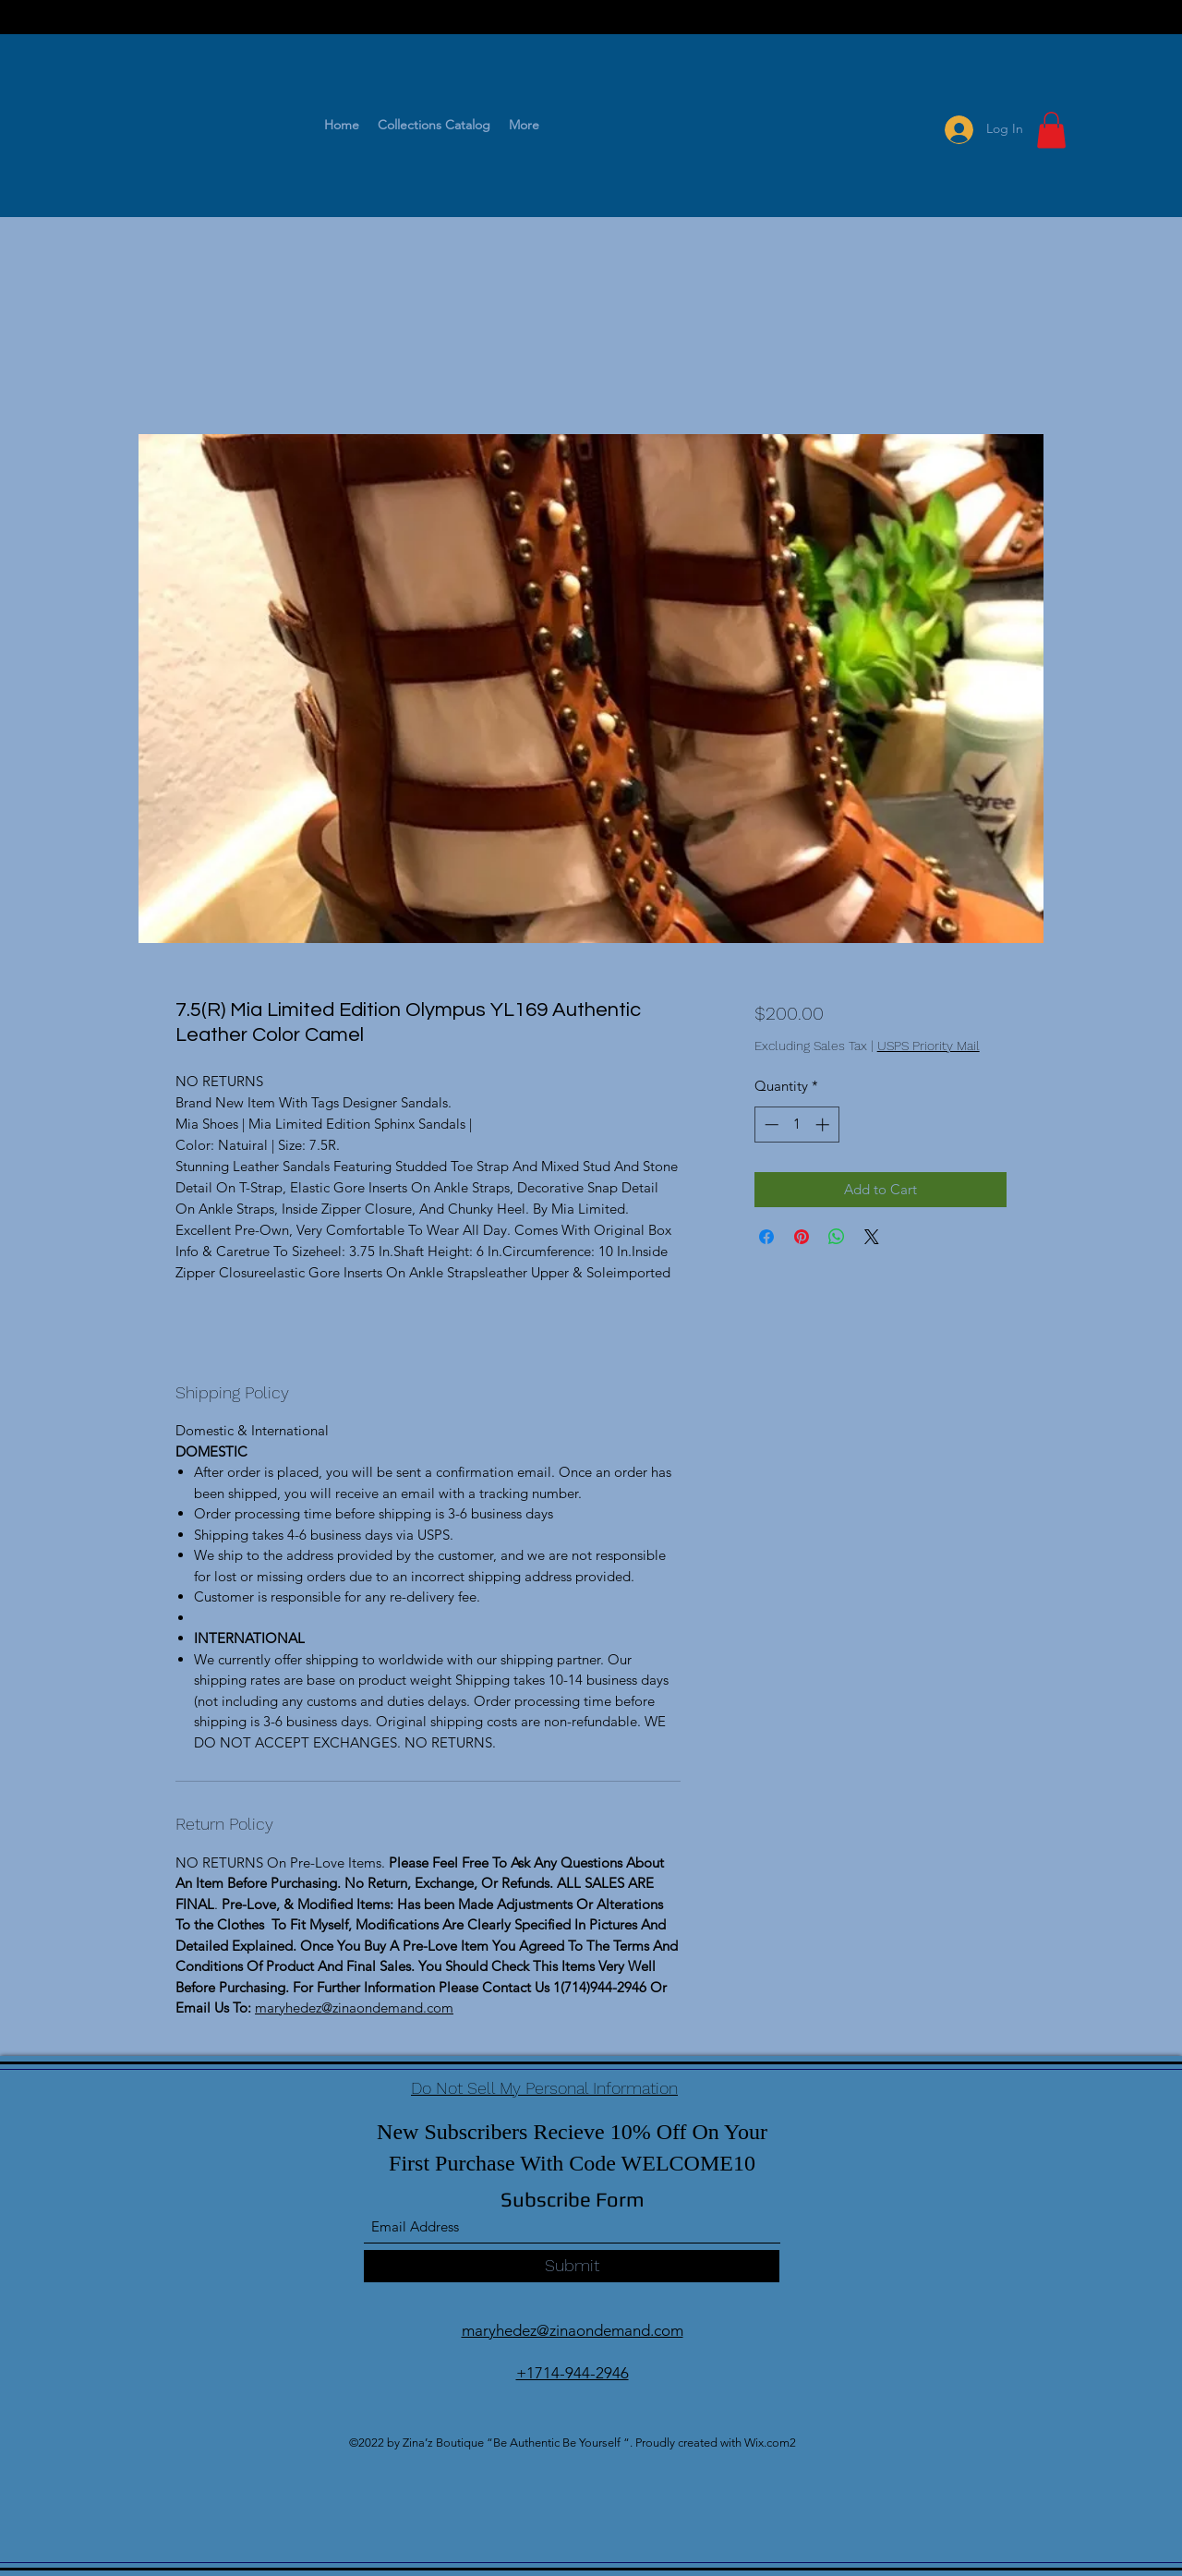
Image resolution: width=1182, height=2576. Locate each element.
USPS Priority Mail (928, 1045)
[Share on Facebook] (766, 1237)
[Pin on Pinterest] (801, 1237)
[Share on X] (872, 1237)
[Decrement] (769, 1124)
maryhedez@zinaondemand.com (354, 2007)
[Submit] (571, 2266)
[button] (1051, 130)
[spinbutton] (796, 1124)
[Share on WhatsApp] (837, 1237)
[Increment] (824, 1124)
